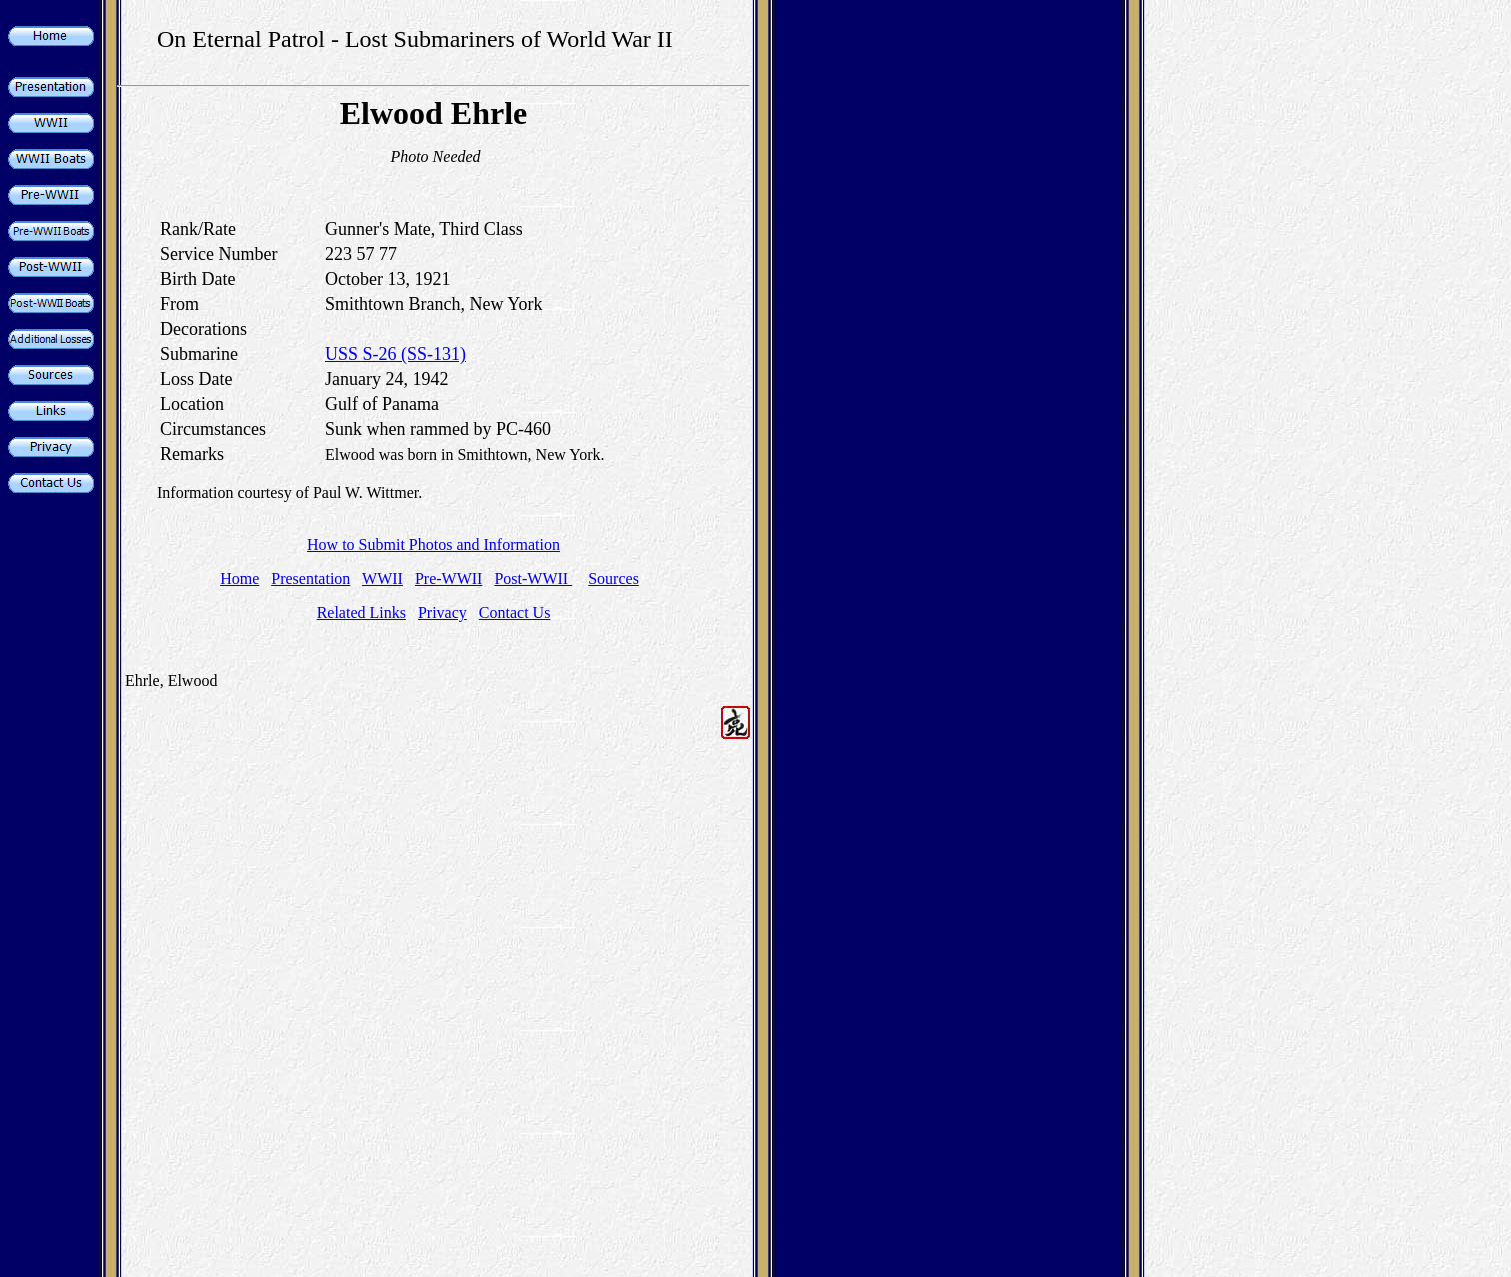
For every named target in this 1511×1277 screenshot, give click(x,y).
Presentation (310, 578)
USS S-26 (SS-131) (395, 354)
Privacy (442, 612)
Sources (613, 578)
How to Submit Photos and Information (433, 544)
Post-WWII (533, 578)
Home (239, 578)
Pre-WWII (449, 578)
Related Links (361, 612)
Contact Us (515, 612)
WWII (382, 578)
